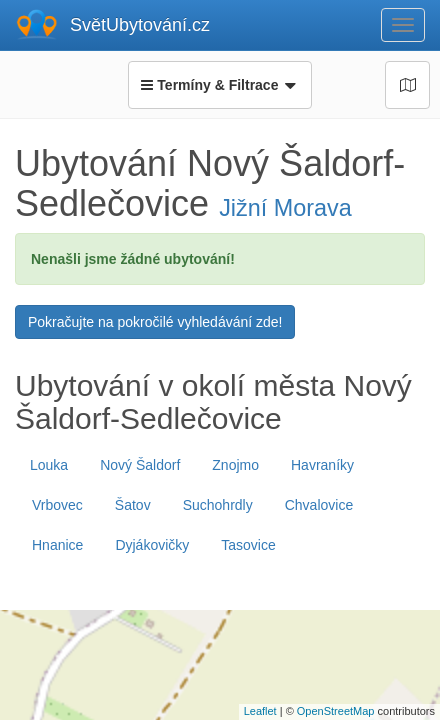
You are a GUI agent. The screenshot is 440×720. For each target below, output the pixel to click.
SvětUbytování (140, 25)
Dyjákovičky (152, 545)
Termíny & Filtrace (220, 85)
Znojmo (235, 465)
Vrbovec (57, 505)
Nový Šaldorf (140, 465)
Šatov (133, 505)
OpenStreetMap (336, 711)
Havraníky (322, 465)
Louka (49, 465)
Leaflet (260, 711)
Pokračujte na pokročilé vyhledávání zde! (155, 322)
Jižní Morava (285, 208)
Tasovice (248, 545)
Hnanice (57, 545)
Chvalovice (319, 505)
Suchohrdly (218, 505)
